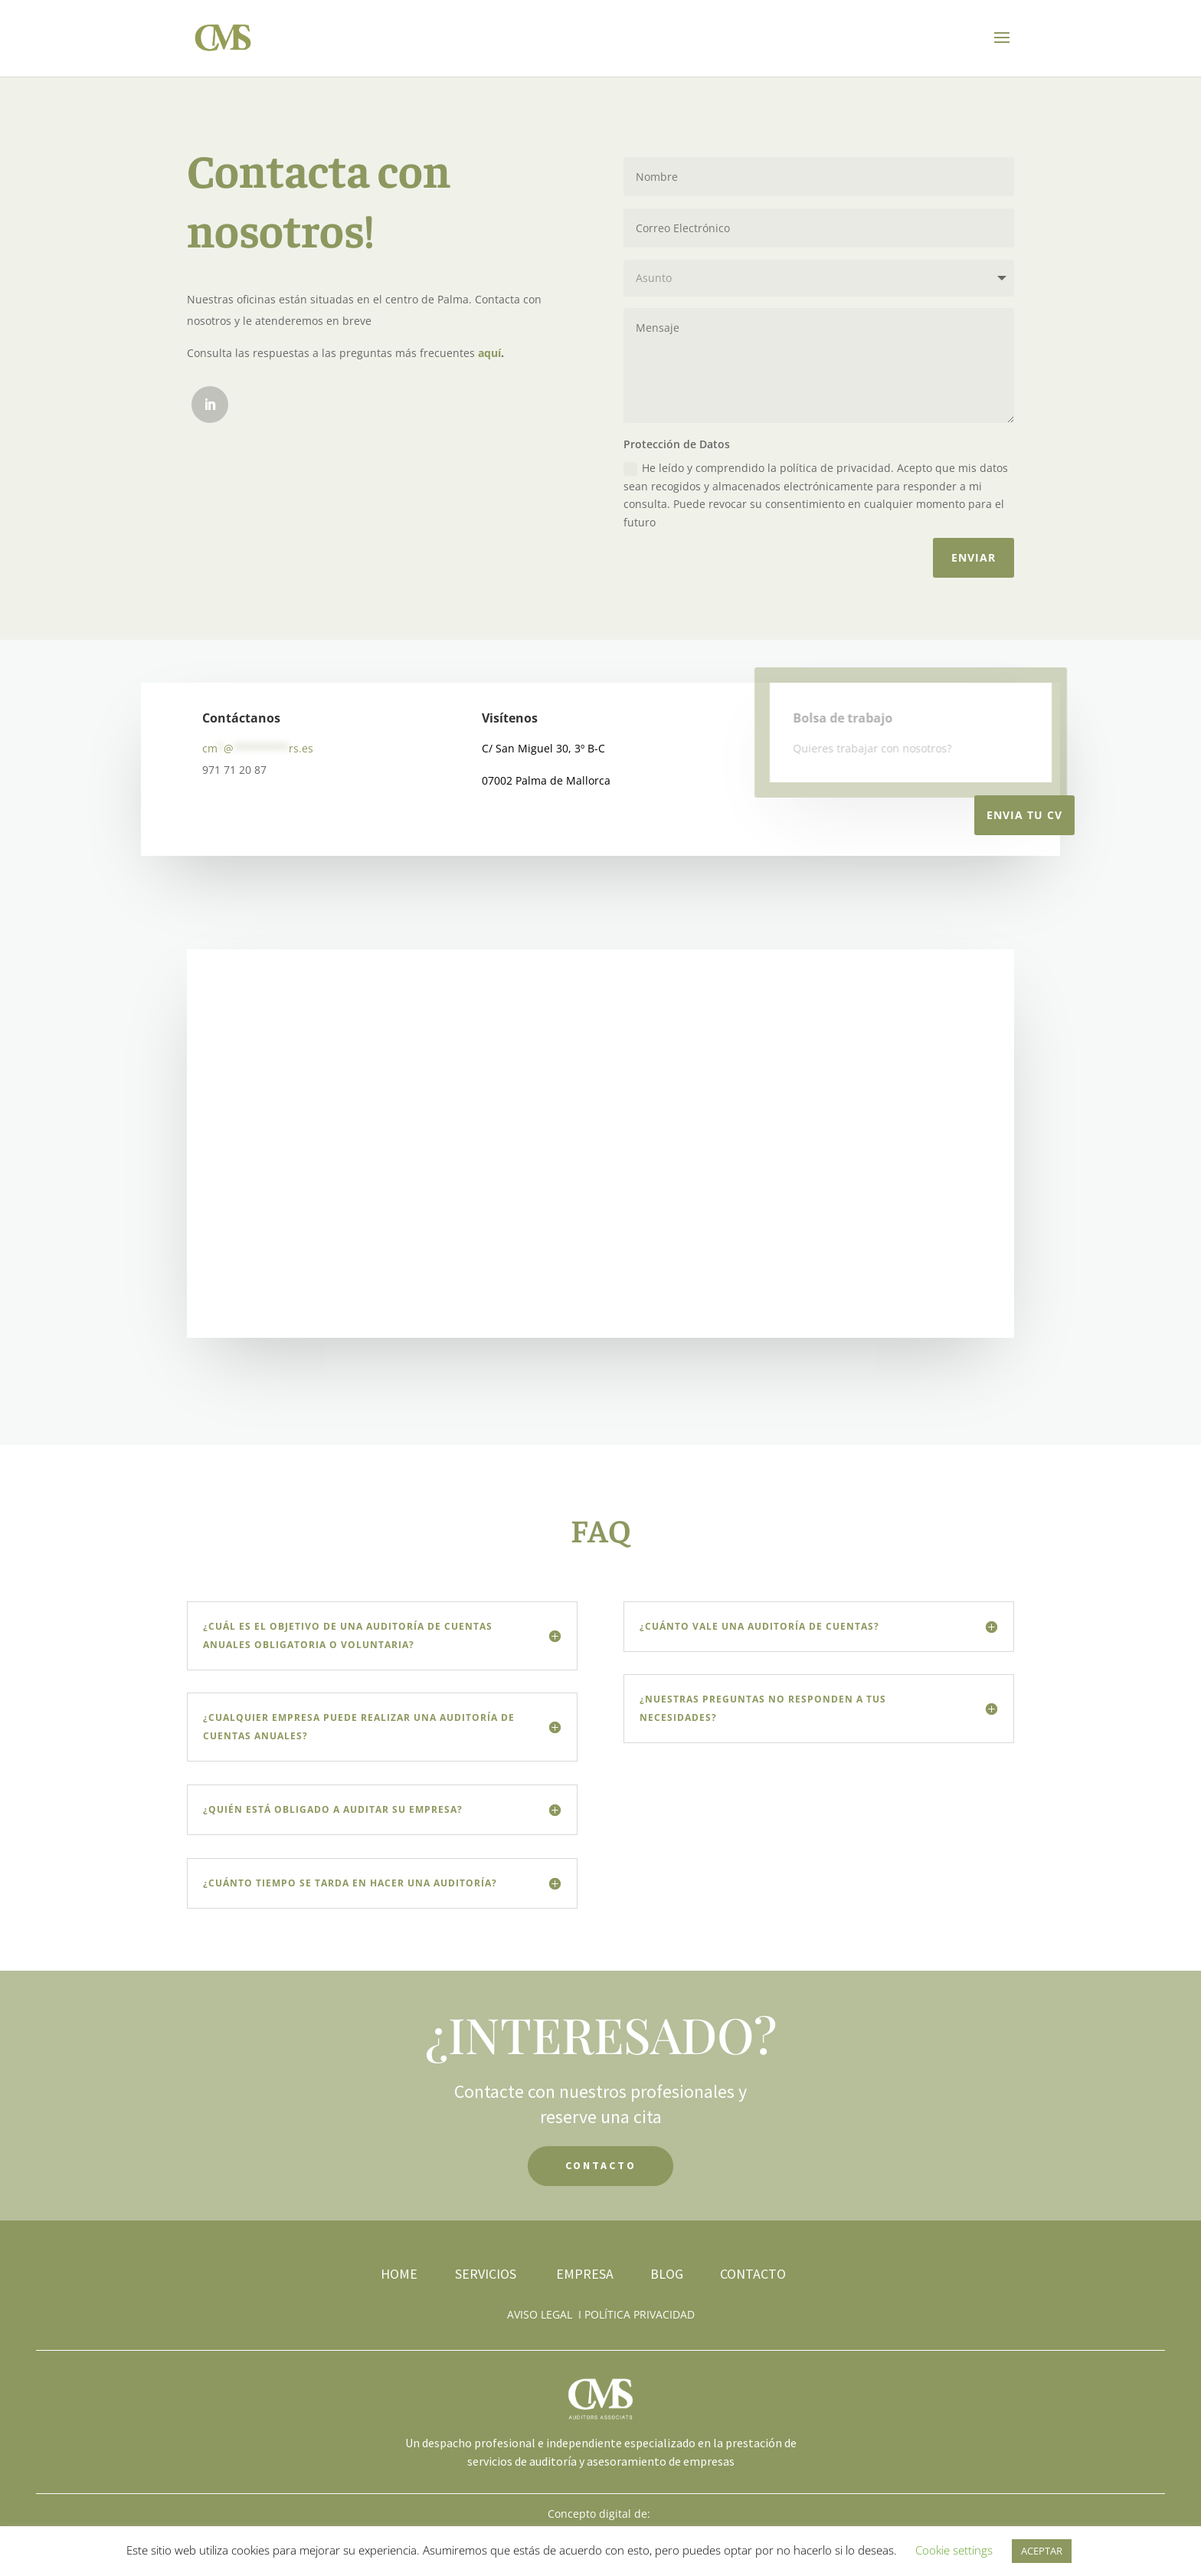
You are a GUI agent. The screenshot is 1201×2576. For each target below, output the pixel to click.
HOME (399, 2274)
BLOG (666, 2274)
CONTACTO (600, 2165)
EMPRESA (585, 2274)
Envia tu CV (1024, 815)
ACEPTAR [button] (1041, 2551)
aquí (489, 353)
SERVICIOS (487, 2274)
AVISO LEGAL (539, 2314)
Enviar (973, 557)
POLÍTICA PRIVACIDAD (639, 2314)
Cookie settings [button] (954, 2550)
